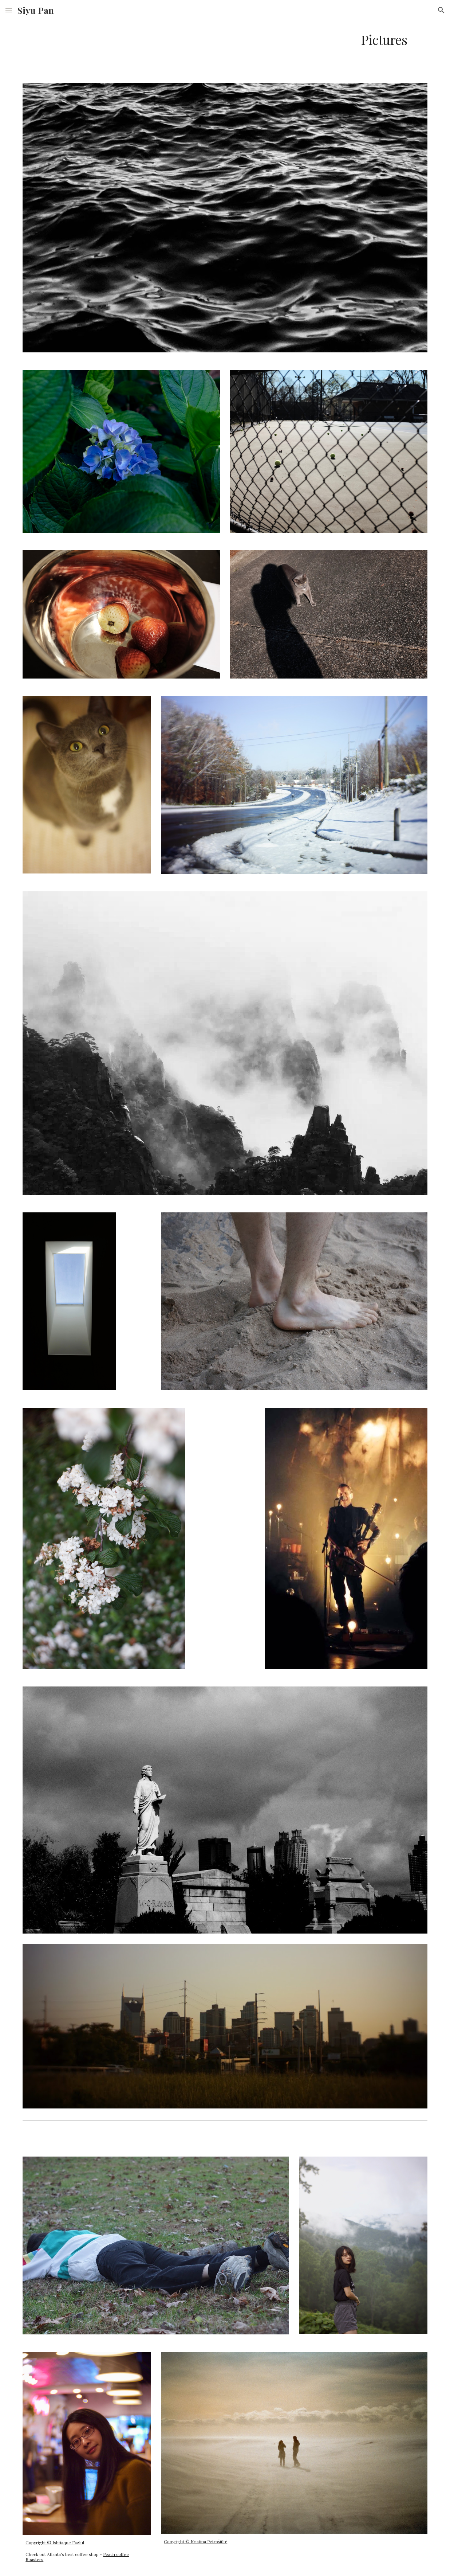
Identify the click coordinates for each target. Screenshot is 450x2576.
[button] (8, 10)
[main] (225, 39)
